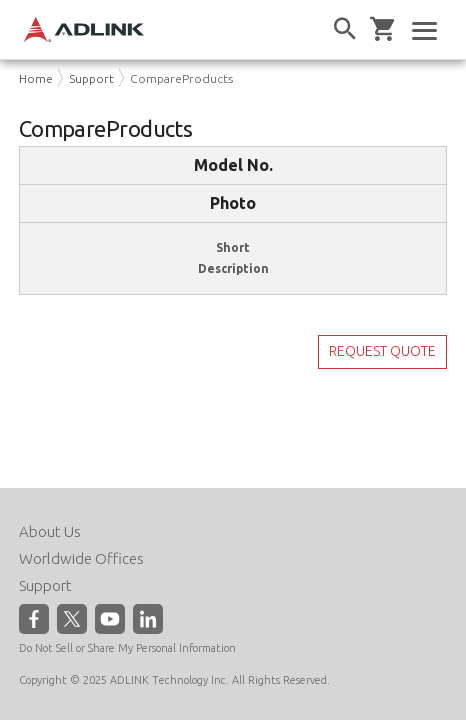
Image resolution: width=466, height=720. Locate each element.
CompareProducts (181, 78)
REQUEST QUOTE (382, 351)
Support (91, 78)
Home (36, 78)
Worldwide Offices (81, 558)
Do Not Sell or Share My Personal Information (127, 648)
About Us (50, 531)
